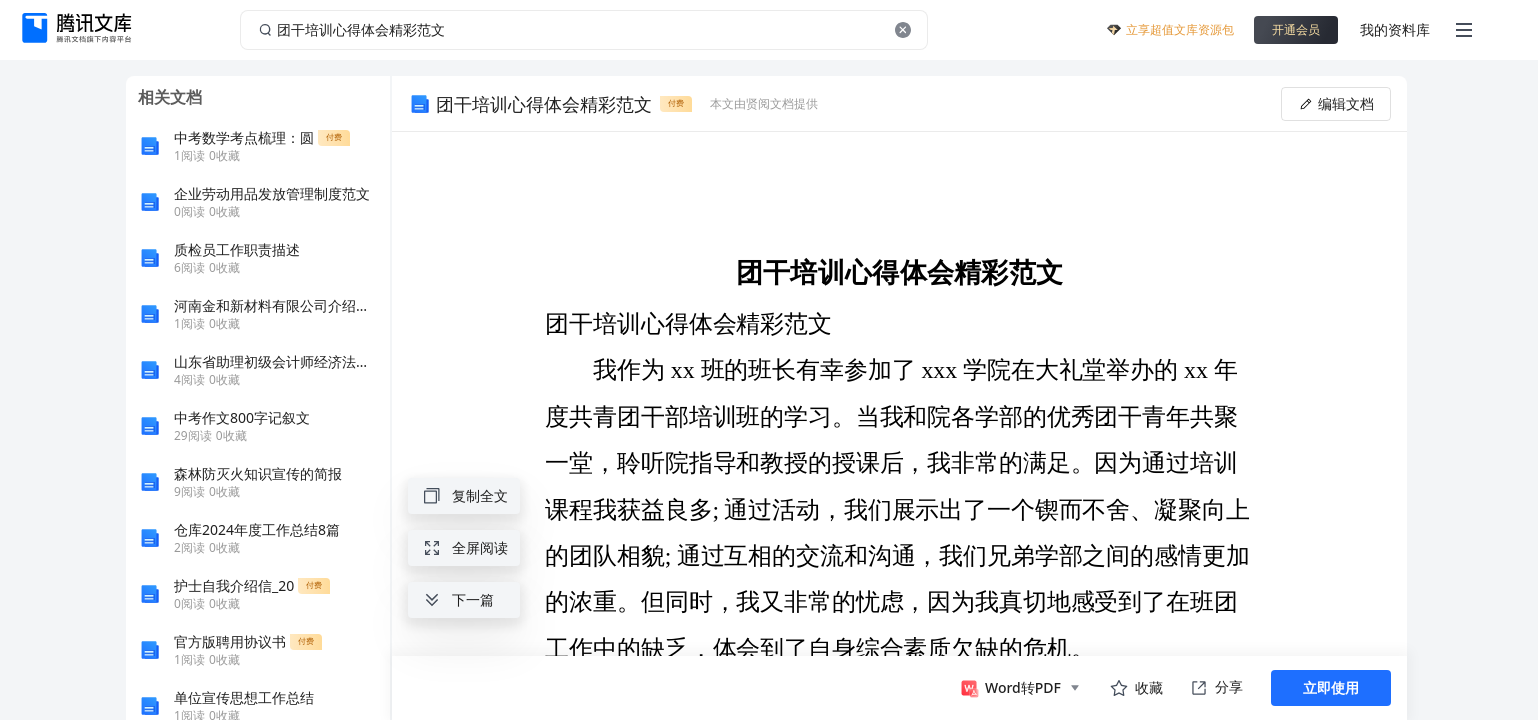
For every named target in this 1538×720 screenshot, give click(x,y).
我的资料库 (1395, 29)
